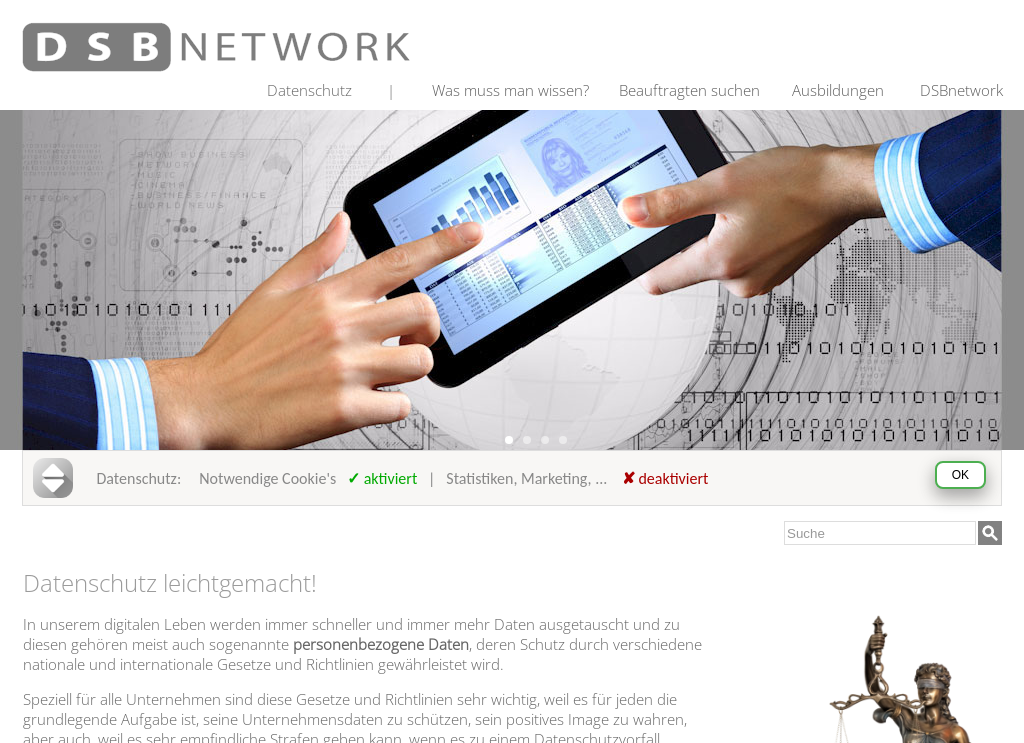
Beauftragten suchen (689, 90)
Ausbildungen (838, 90)
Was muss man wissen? (510, 90)
